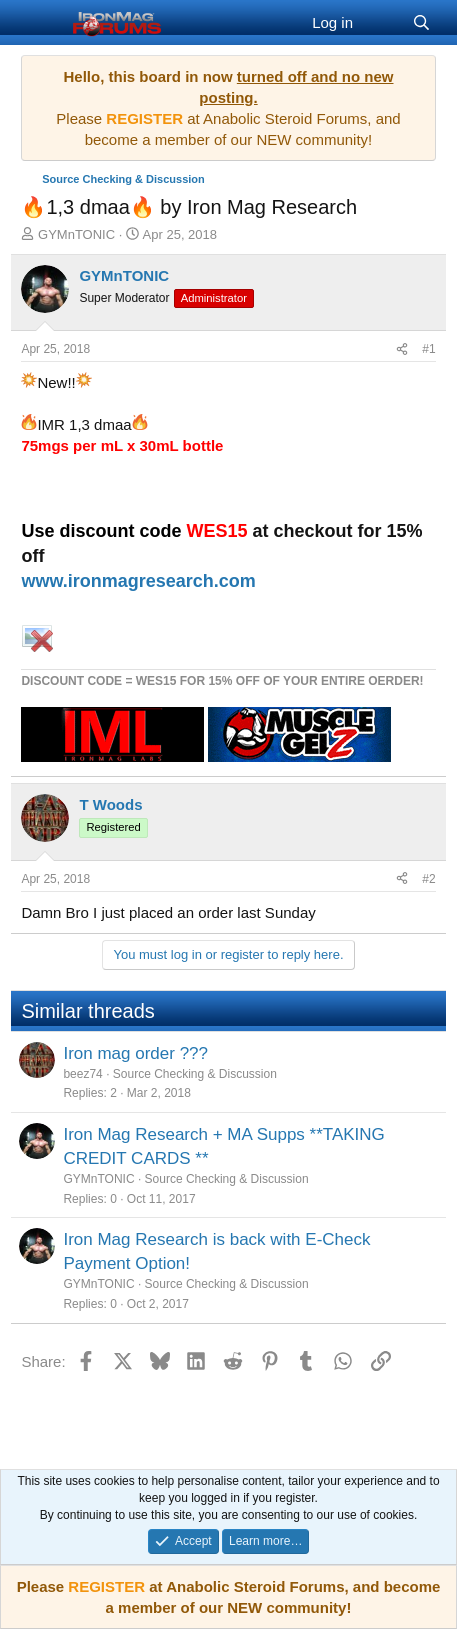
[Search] (421, 22)
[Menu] (38, 23)
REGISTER (106, 1586)
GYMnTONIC (76, 234)
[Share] (402, 349)
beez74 (82, 1074)
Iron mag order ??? (135, 1053)
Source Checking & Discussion (195, 1074)
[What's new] (382, 22)
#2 (428, 879)
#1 (428, 349)
